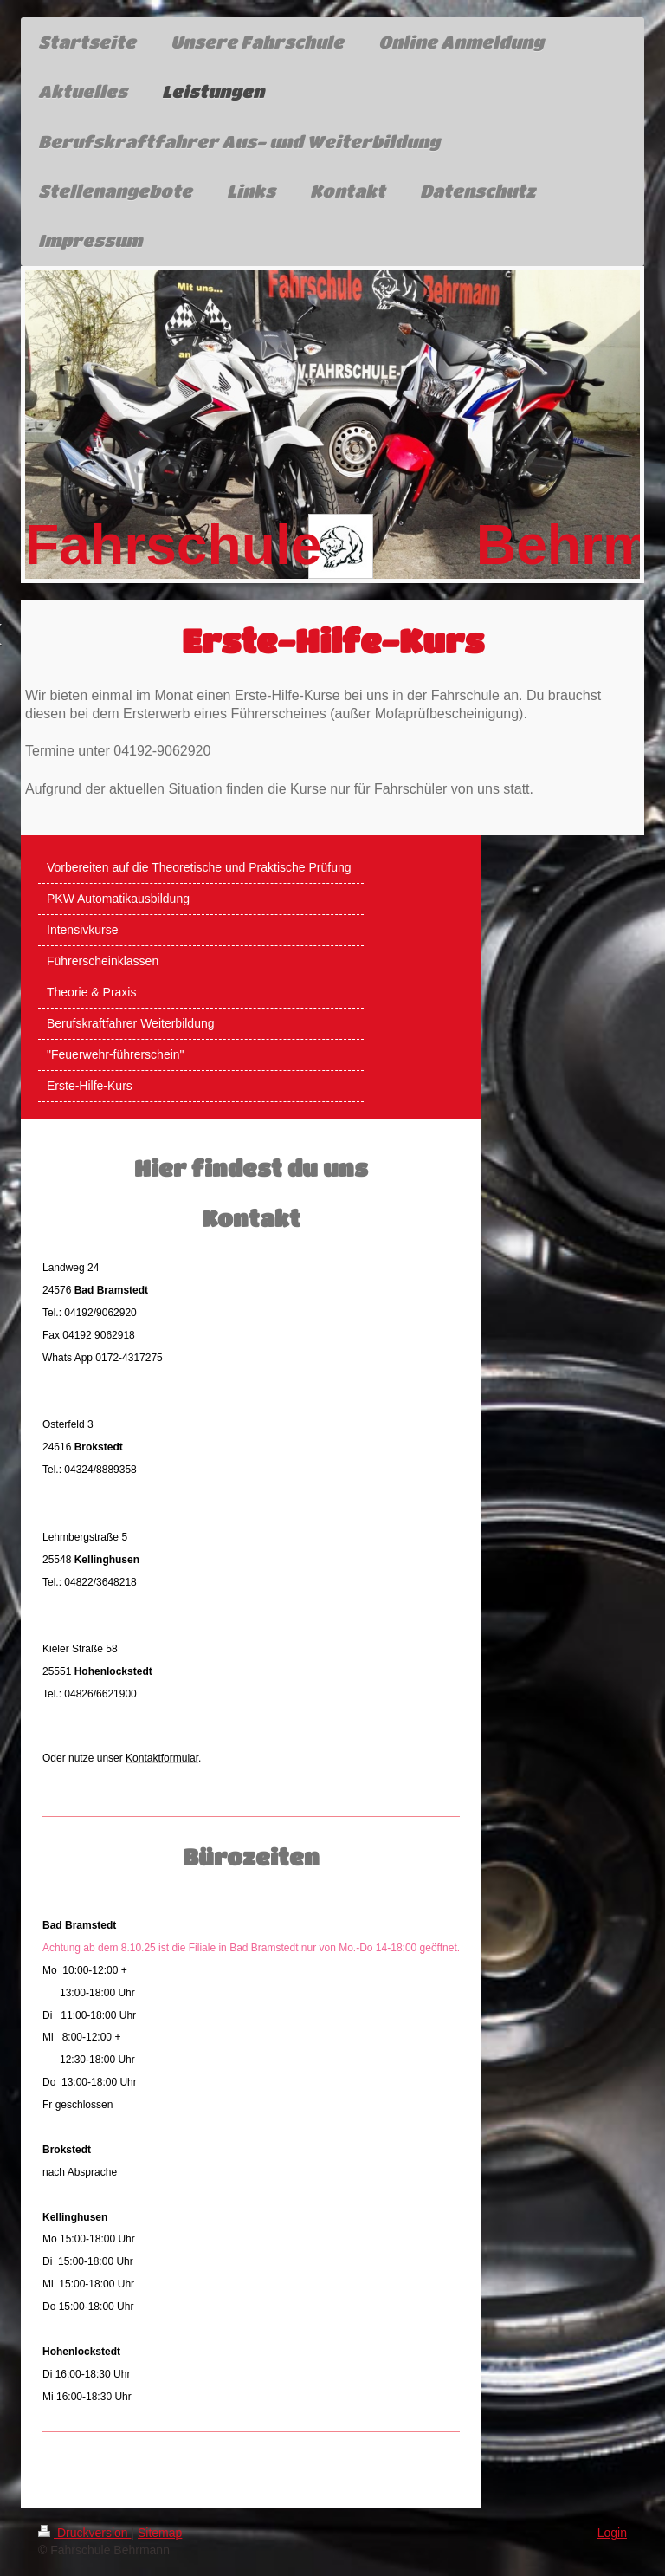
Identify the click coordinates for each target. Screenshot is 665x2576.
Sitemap (160, 2533)
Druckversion (84, 2533)
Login (612, 2533)
